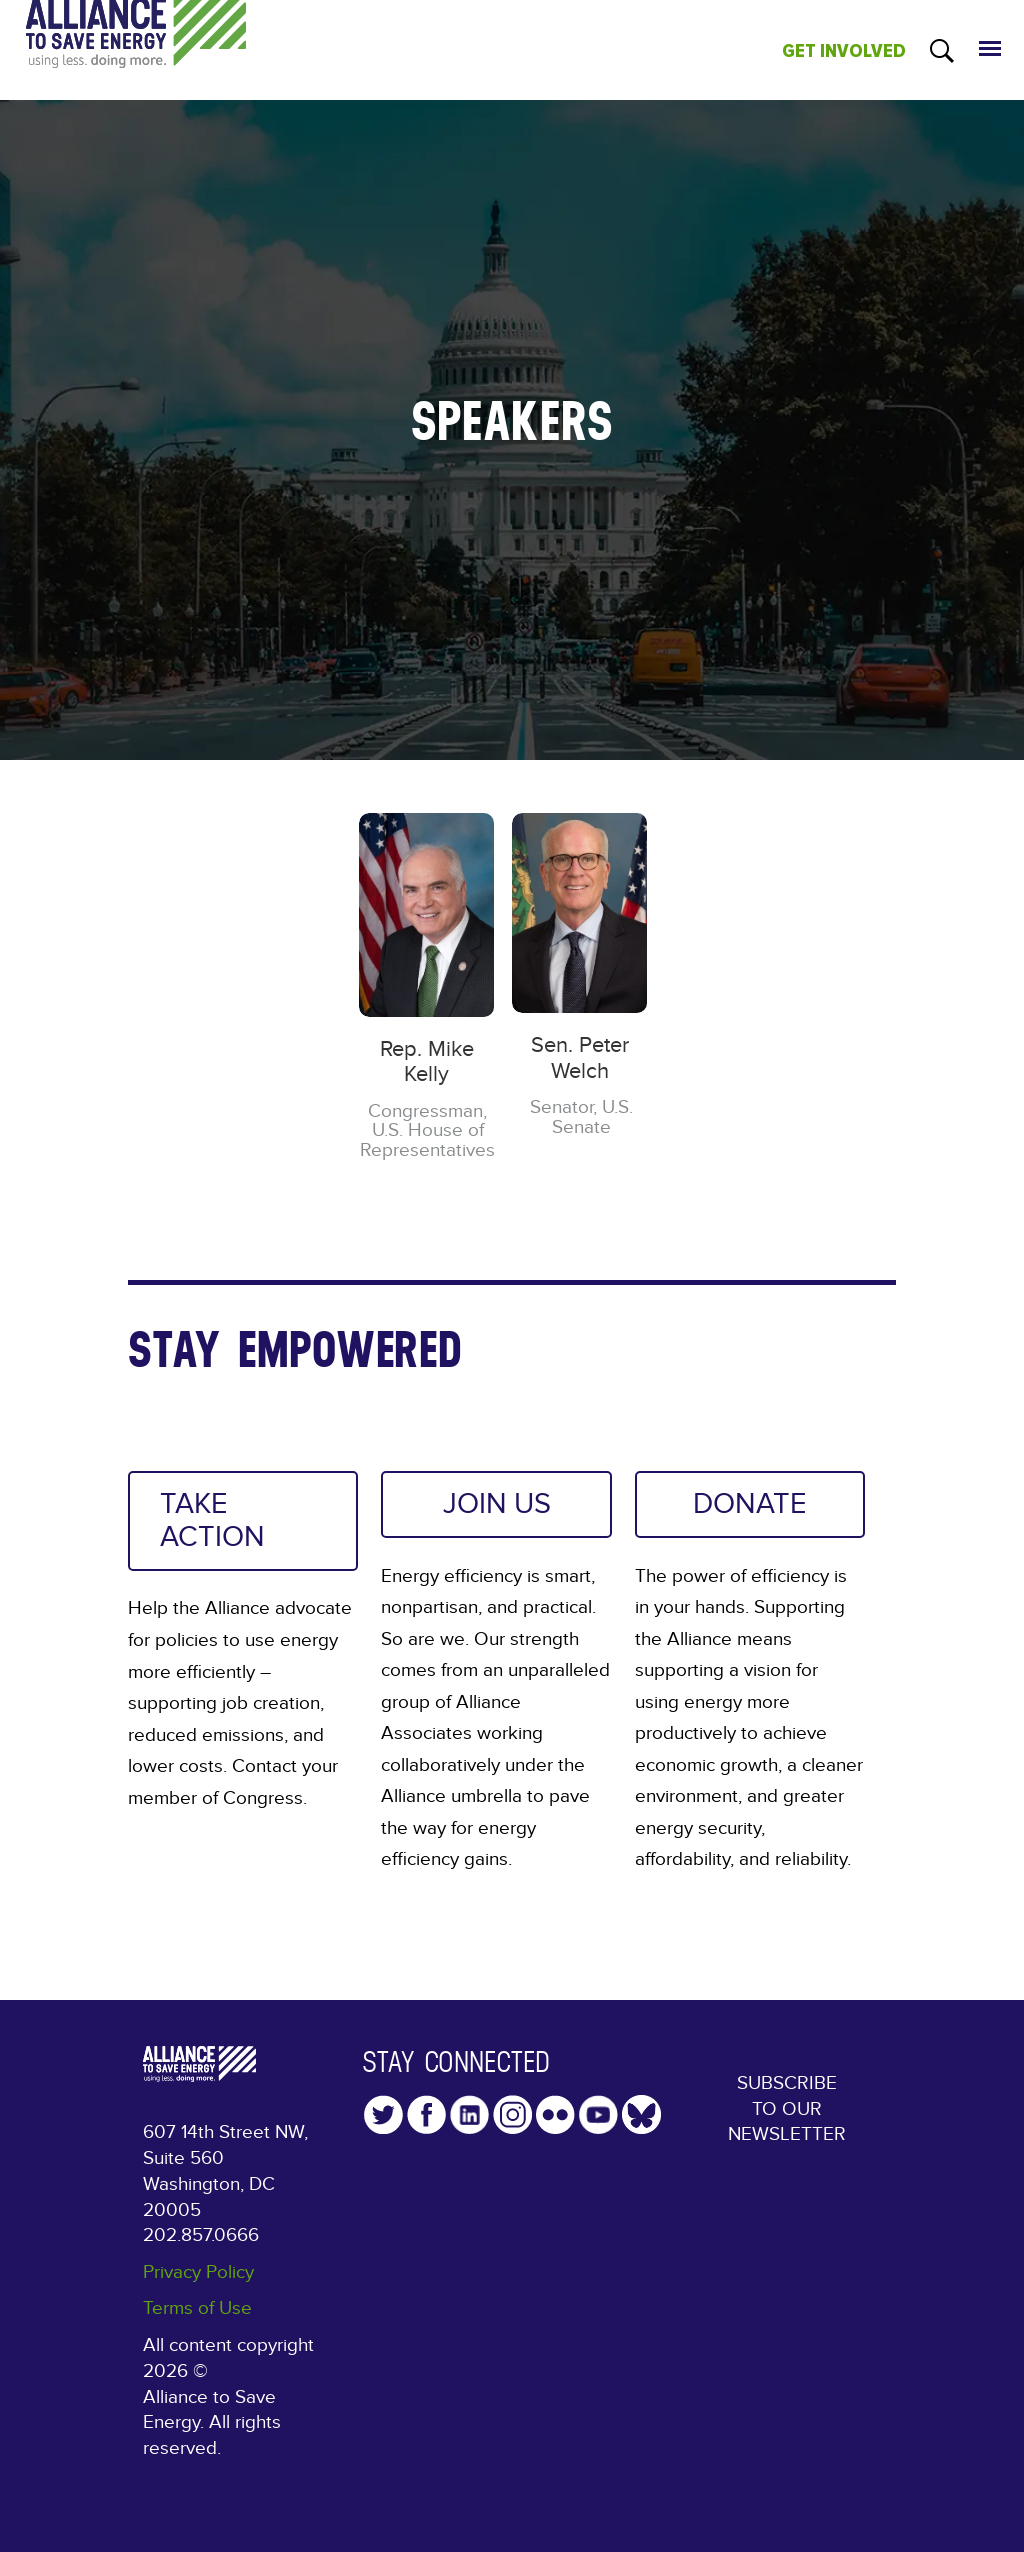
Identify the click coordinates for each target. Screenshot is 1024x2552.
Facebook (426, 2114)
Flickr (555, 2114)
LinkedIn (469, 2114)
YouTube (598, 2114)
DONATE (750, 1504)
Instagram (512, 2114)
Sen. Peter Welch (580, 1058)
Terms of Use (197, 2308)
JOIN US (497, 1504)
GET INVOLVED (844, 51)
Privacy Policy (198, 2272)
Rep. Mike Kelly (427, 1062)
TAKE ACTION (212, 1520)
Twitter (383, 2114)
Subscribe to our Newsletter (787, 2109)
